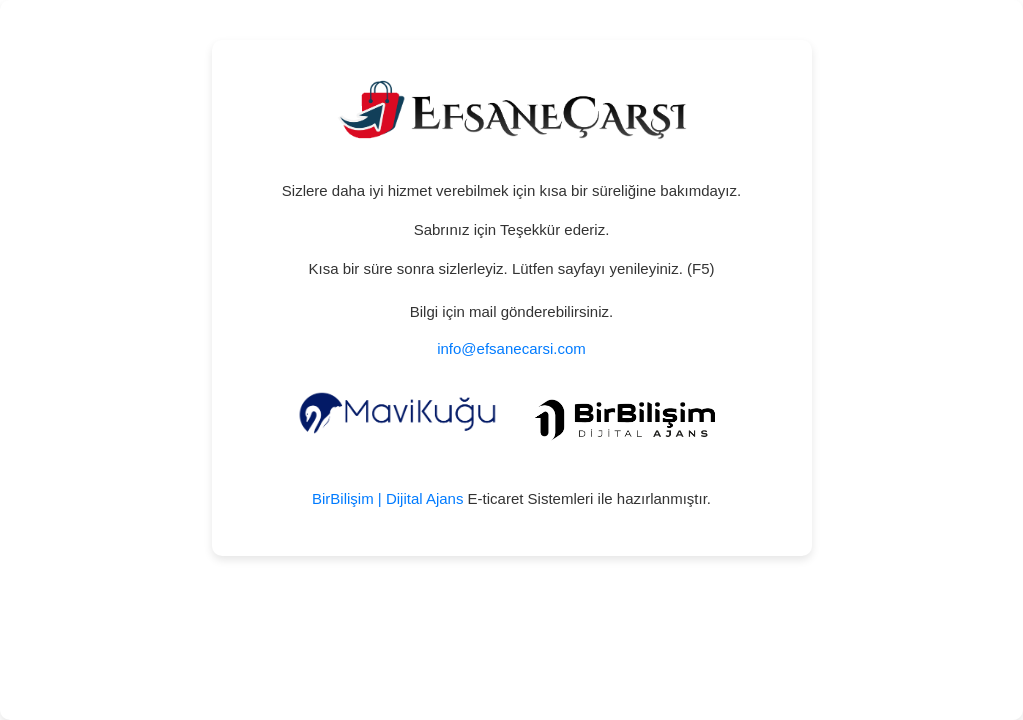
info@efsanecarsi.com (511, 348)
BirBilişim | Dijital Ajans (387, 498)
